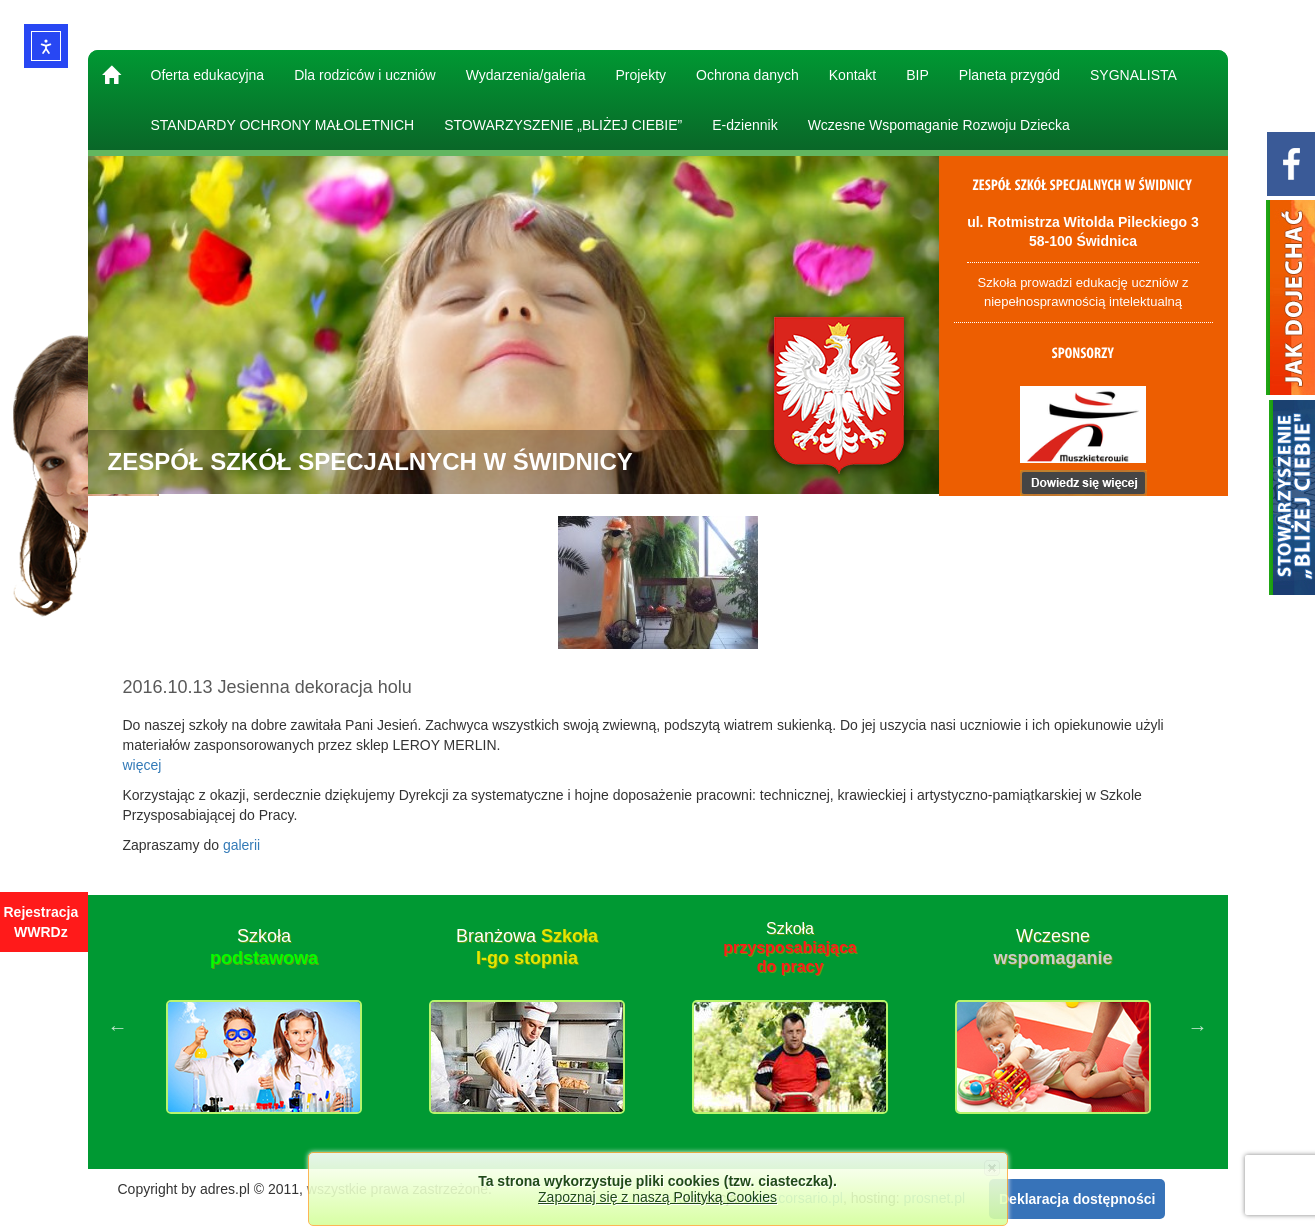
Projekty (640, 75)
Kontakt (852, 75)
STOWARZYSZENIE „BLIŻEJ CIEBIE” (563, 125)
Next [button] (1198, 1027)
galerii (241, 845)
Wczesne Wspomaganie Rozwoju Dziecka (939, 125)
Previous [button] (118, 1027)
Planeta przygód (1009, 75)
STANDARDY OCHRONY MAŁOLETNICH (283, 125)
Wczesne (1052, 947)
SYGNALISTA (1133, 75)
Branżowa (527, 947)
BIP (917, 75)
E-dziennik (744, 125)
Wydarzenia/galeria (526, 75)
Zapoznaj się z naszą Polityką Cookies (657, 1197)
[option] (264, 1027)
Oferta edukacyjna (208, 75)
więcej (142, 765)
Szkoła (264, 947)
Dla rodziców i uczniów (365, 75)
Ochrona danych (747, 75)
